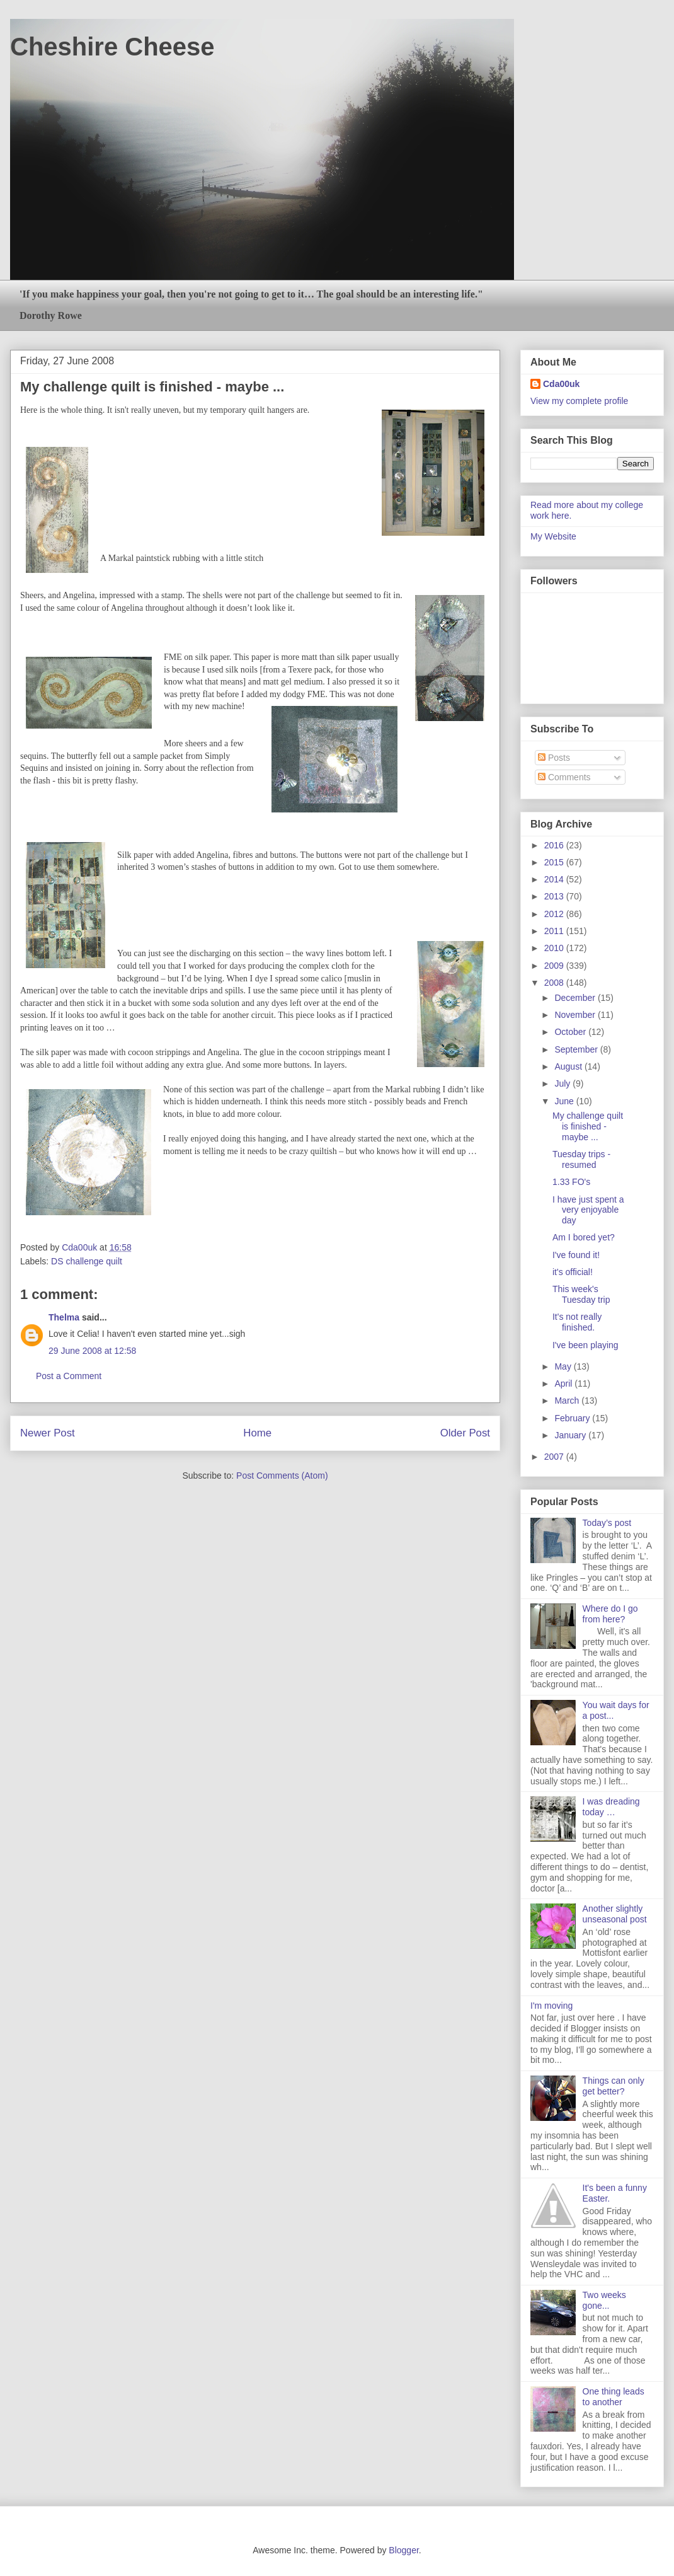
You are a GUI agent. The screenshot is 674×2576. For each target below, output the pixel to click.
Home (257, 1433)
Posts (554, 758)
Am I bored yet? (583, 1237)
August (569, 1066)
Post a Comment (68, 1376)
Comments (564, 777)
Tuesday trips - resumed (581, 1159)
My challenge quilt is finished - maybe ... (587, 1126)
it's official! (572, 1272)
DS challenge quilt (86, 1261)
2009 (555, 966)
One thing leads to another (613, 2396)
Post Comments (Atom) (282, 1475)
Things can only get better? (613, 2086)
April (564, 1383)
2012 (555, 914)
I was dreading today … (611, 1806)
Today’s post (607, 1523)
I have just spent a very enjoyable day (588, 1210)
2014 (555, 879)
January (571, 1435)
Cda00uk (561, 384)
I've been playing (585, 1345)
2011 (555, 931)
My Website (553, 536)
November (575, 1015)
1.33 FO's (571, 1182)
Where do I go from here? (610, 1613)
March (567, 1400)
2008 (555, 983)
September (577, 1049)
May (563, 1366)
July (563, 1083)
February (573, 1418)
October (571, 1032)
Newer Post (47, 1433)
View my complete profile (579, 401)
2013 (555, 896)
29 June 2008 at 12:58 (92, 1351)
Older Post (465, 1433)
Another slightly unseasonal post (615, 1913)
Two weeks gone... (604, 2300)
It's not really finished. (577, 1322)
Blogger (403, 2550)
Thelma (64, 1317)
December (575, 998)
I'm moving (551, 2006)
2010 (555, 948)
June (565, 1101)
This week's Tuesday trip (581, 1294)
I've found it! (576, 1255)
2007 (555, 1457)
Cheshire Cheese (112, 47)
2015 (555, 862)
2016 (555, 845)
